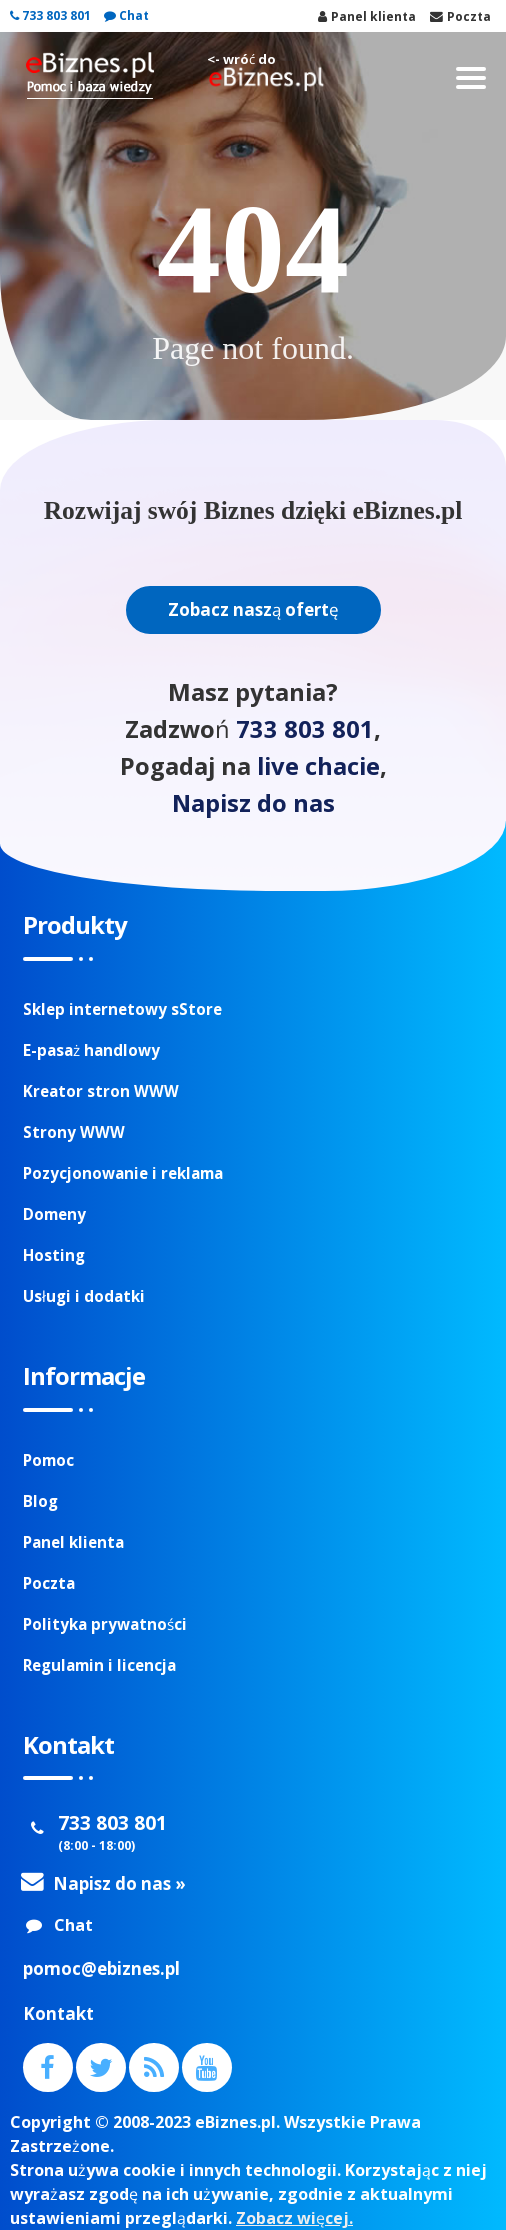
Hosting (54, 1255)
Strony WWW (74, 1132)
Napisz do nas (253, 803)
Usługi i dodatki (84, 1296)
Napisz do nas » (119, 1883)
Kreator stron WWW (101, 1091)
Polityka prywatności (105, 1624)
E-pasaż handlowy (91, 1050)
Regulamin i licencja (99, 1665)
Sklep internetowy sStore (122, 1009)
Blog (40, 1501)
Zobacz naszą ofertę (253, 609)
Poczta (49, 1583)
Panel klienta (73, 1542)
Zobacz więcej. (294, 2218)
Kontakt (58, 2013)
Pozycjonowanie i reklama (123, 1173)
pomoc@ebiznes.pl (101, 1968)
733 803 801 (50, 15)
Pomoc (48, 1460)
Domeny (54, 1214)
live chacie (318, 766)
